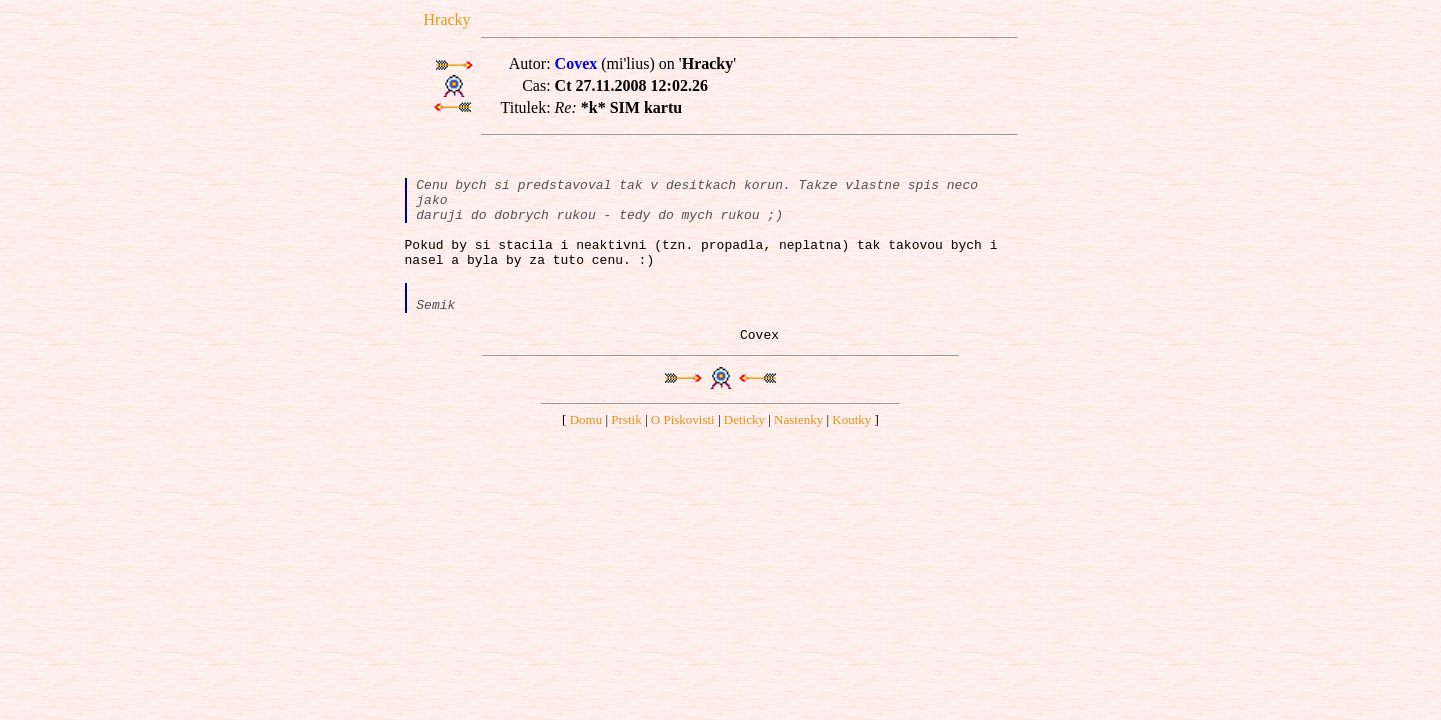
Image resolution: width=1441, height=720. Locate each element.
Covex (576, 63)
